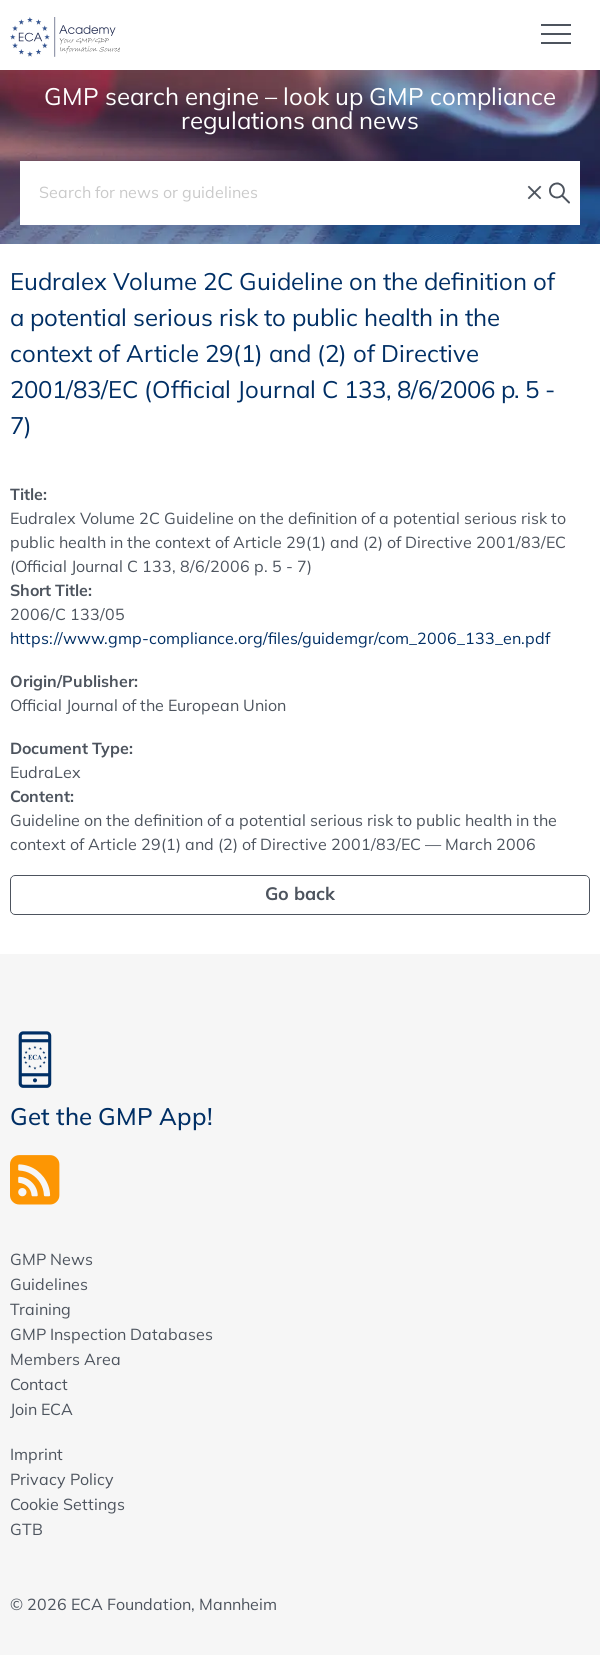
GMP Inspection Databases (111, 1334)
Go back (300, 893)
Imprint (36, 1454)
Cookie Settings (67, 1504)
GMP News (51, 1259)
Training (40, 1309)
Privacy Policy (62, 1479)
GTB (26, 1529)
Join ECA (41, 1409)
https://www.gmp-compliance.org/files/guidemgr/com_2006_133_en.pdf (280, 638)
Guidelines (49, 1284)
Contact (39, 1384)
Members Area (65, 1359)
